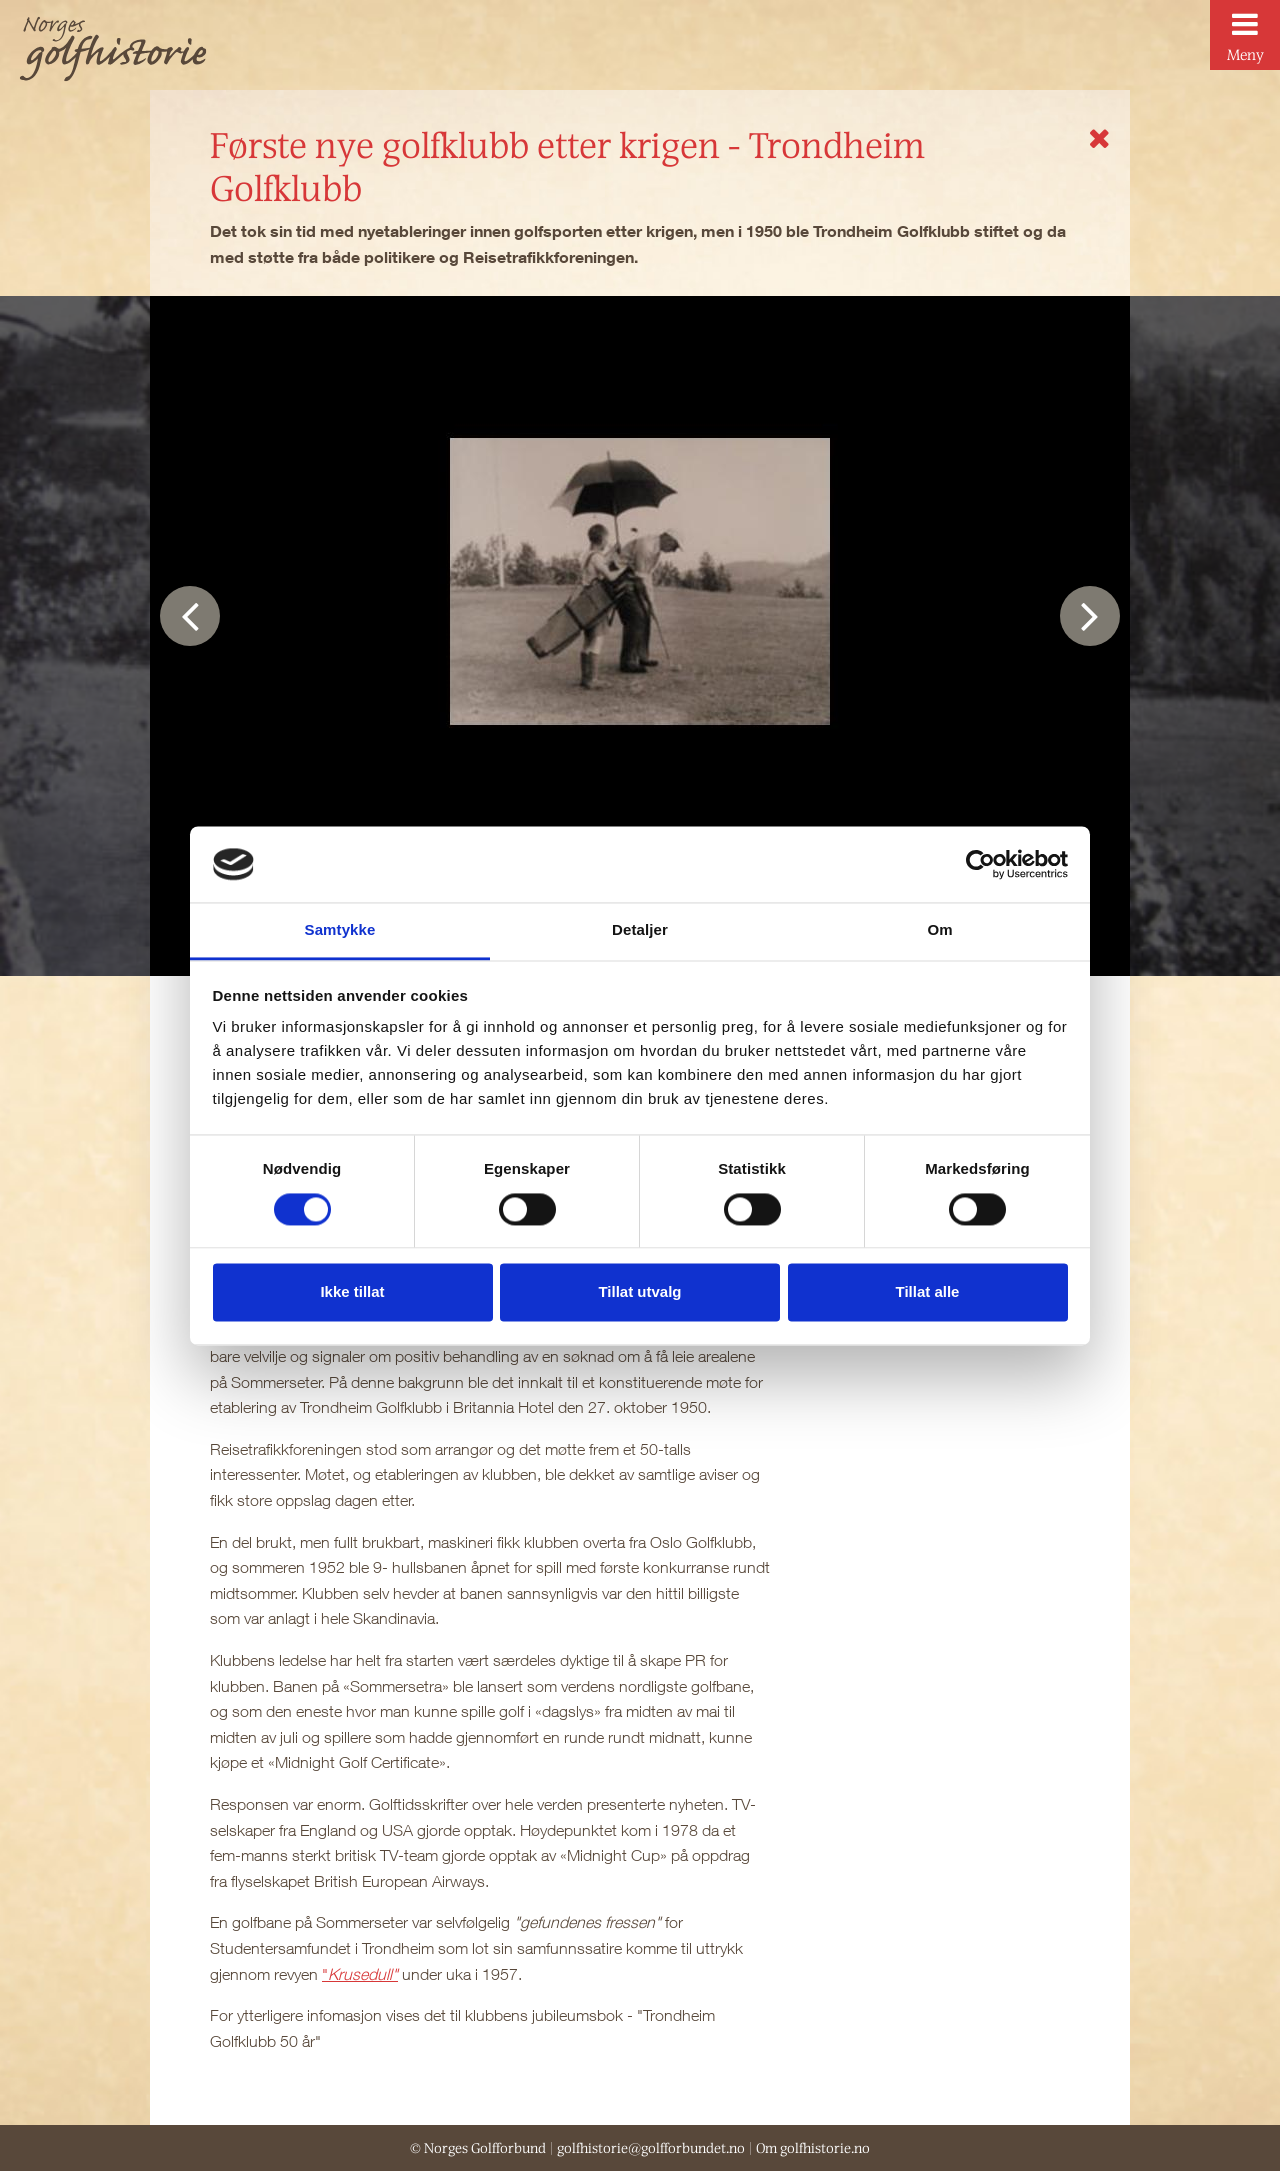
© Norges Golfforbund (478, 2148)
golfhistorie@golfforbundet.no (651, 2148)
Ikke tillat (352, 1292)
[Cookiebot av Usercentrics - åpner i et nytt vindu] (980, 864)
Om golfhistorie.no (813, 2148)
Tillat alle (928, 1292)
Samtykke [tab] (340, 930)
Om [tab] (939, 930)
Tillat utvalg (639, 1292)
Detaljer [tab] (640, 930)
